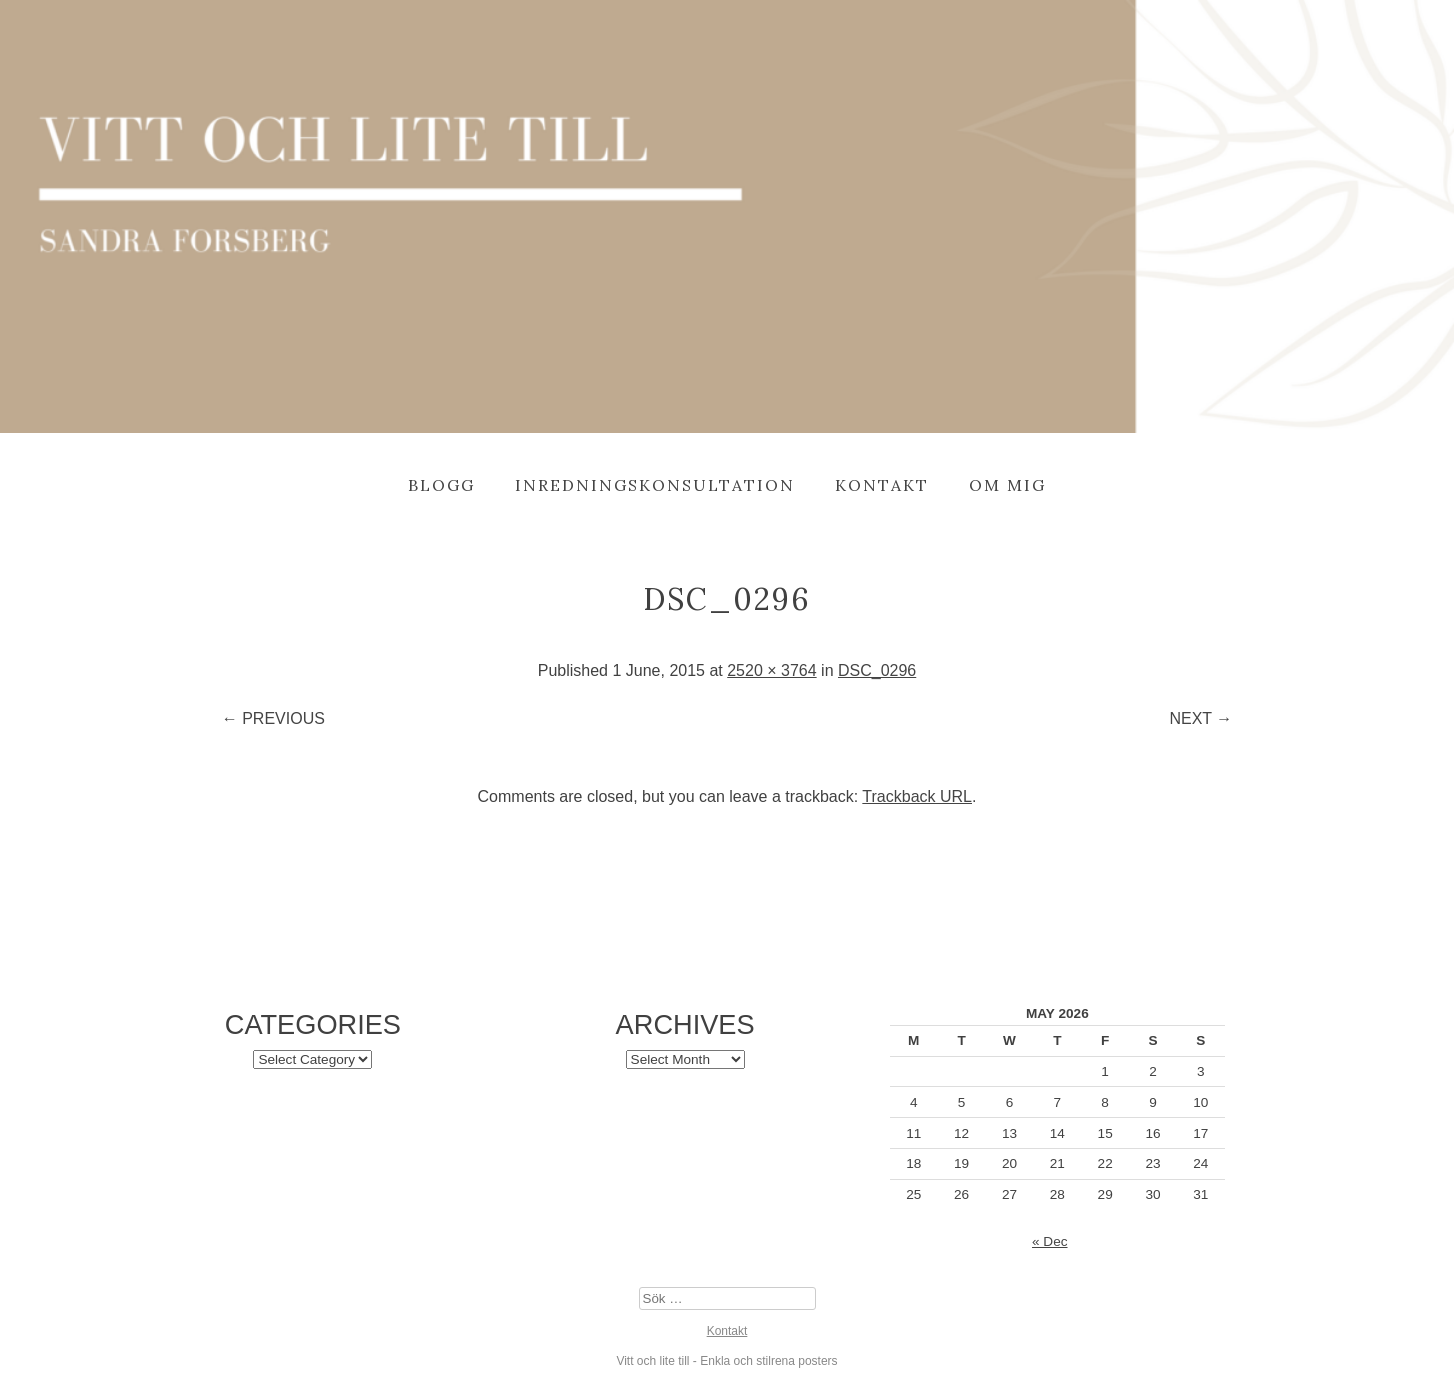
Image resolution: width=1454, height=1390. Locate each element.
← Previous (273, 718)
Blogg (441, 485)
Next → (1200, 718)
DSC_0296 (877, 670)
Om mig (1007, 485)
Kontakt (882, 485)
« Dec (1050, 1241)
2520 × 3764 (771, 670)
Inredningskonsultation (655, 485)
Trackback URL (917, 796)
